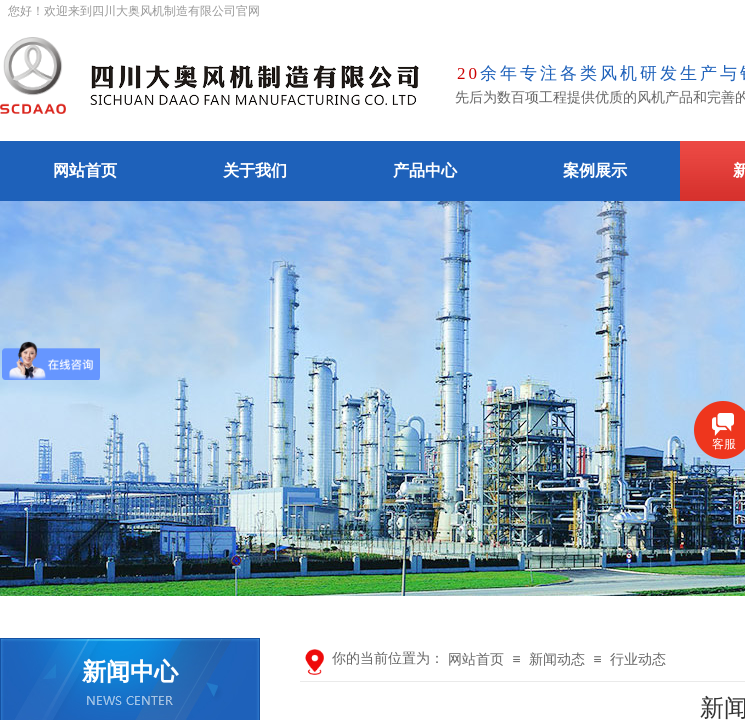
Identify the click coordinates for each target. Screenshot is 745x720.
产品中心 (425, 170)
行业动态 (638, 659)
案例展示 (595, 170)
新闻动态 (557, 659)
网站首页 (85, 170)
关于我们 (255, 170)
